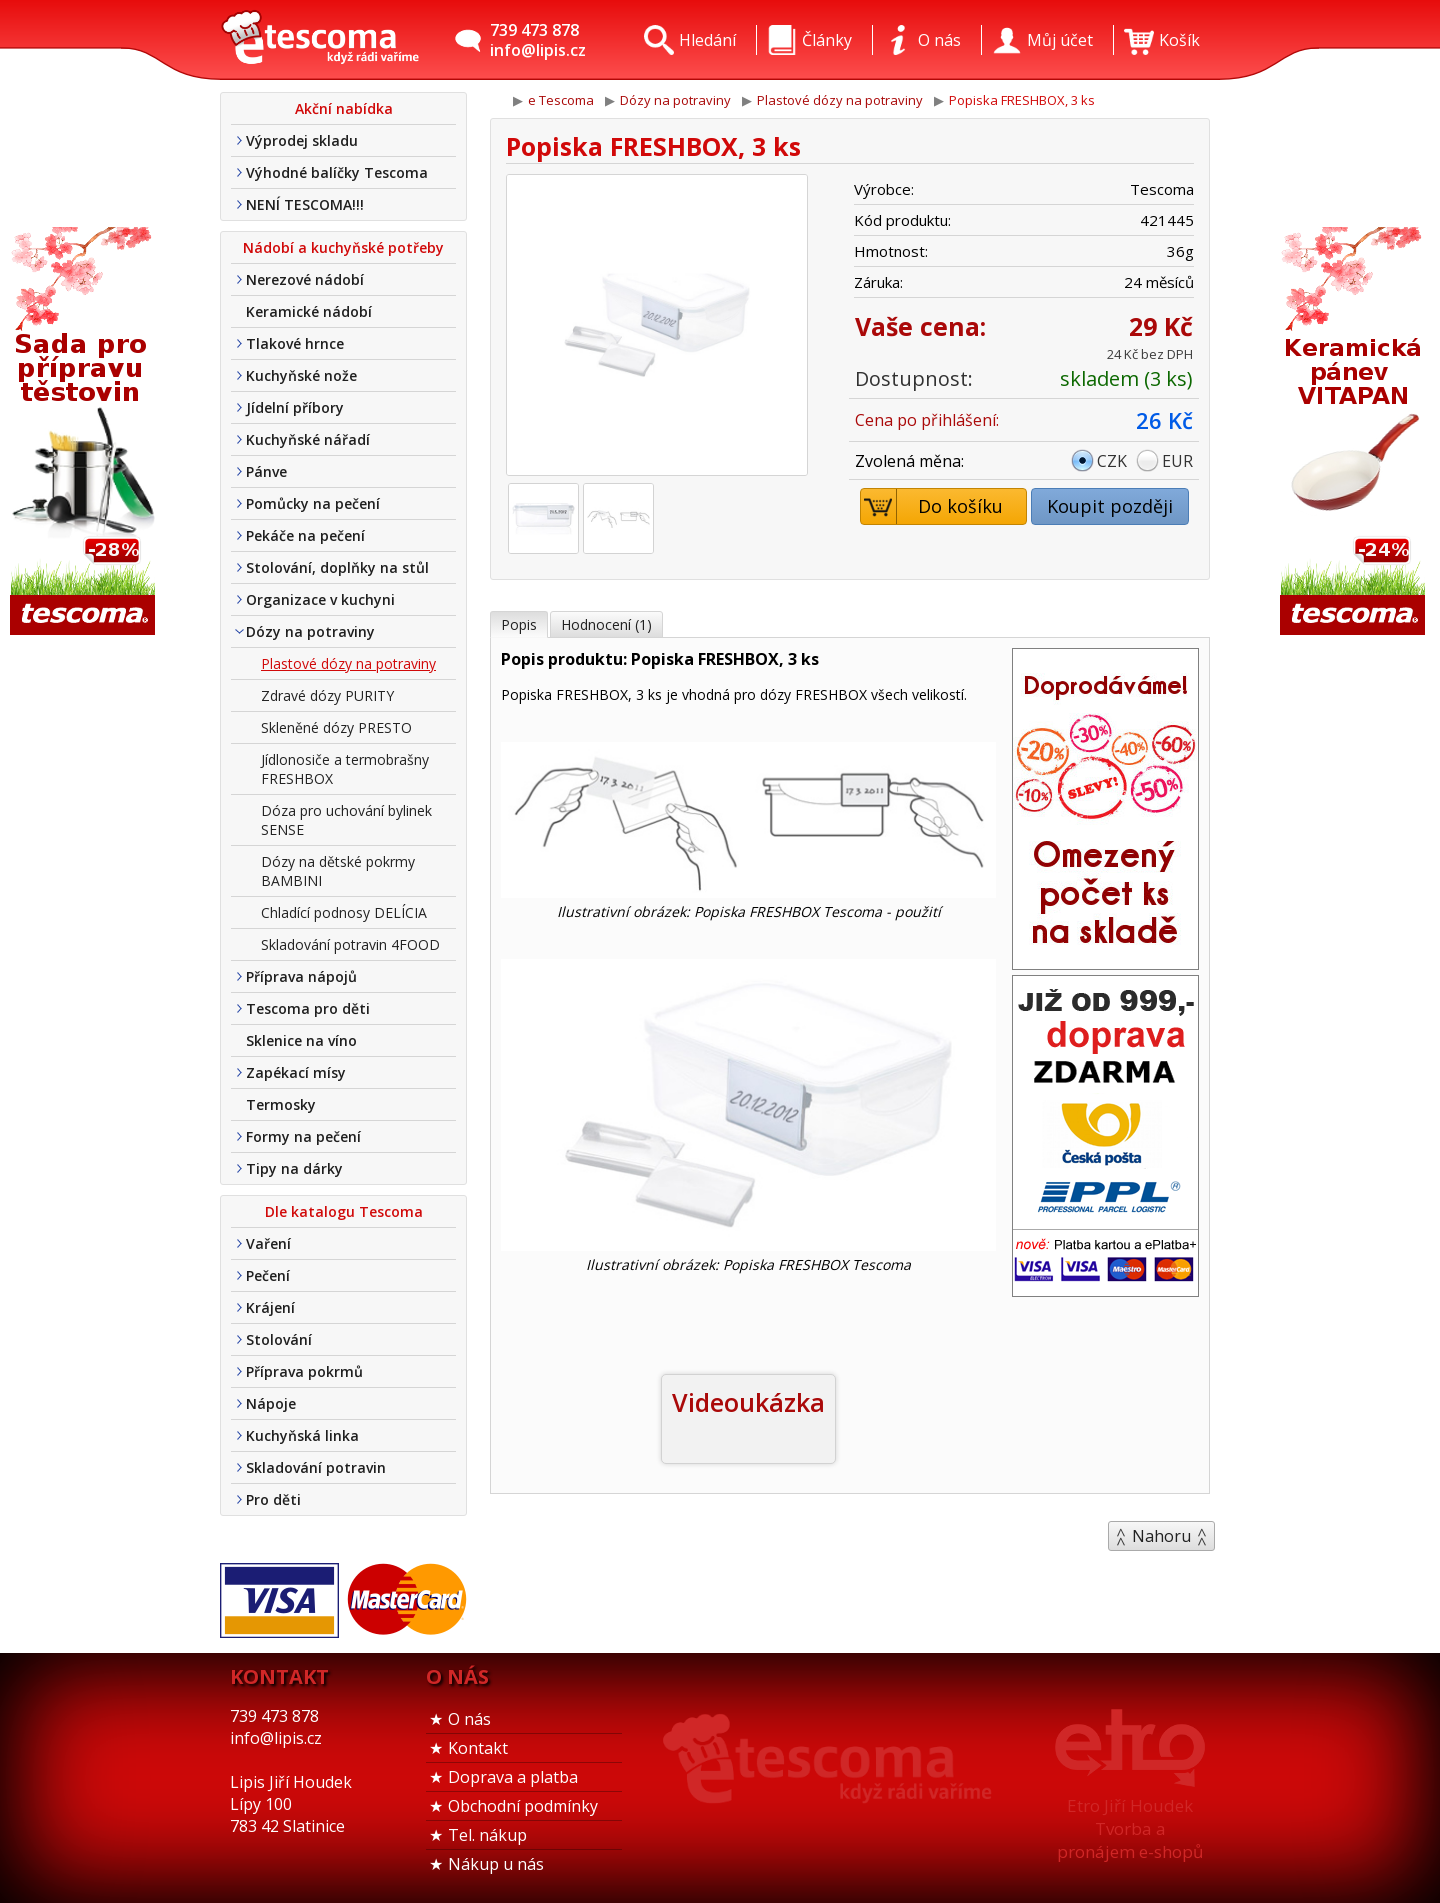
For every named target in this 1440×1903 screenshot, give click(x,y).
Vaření (268, 1243)
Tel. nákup (487, 1835)
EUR (1177, 461)
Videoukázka (748, 1402)
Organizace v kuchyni (320, 599)
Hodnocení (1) (606, 624)
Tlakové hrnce (295, 343)
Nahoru (1161, 1536)
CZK (1112, 461)
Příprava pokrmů (304, 1371)
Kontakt (478, 1748)
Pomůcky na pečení (313, 503)
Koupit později (1110, 506)
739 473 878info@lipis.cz (538, 40)
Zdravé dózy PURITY (327, 695)
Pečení (268, 1275)
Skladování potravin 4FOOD (350, 944)
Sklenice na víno (301, 1040)
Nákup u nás (496, 1864)
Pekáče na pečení (305, 535)
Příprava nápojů (301, 976)
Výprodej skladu (302, 140)
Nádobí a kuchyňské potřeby (343, 247)
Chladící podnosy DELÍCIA (344, 912)
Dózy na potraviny (310, 631)
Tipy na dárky (294, 1168)
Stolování (279, 1339)
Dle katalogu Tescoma (344, 1211)
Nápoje (271, 1403)
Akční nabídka (344, 108)
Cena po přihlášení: (927, 420)
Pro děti (273, 1499)
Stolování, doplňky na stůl (337, 567)
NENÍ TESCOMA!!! (305, 204)
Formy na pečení (303, 1136)
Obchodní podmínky (523, 1806)
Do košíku (932, 506)
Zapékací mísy (296, 1072)
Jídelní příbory (295, 407)
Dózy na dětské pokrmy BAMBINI (338, 871)
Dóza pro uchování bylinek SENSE (346, 820)
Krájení (270, 1307)
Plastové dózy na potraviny (348, 663)
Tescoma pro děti (308, 1008)
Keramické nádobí (309, 311)
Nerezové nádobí (305, 279)
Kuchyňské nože (301, 375)
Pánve (266, 471)
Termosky (281, 1104)
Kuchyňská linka (302, 1435)
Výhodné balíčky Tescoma (337, 172)
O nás (469, 1719)
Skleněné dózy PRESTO (336, 727)
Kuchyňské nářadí (308, 439)
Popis (519, 624)
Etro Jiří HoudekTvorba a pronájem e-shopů (1130, 1828)
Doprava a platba (513, 1777)
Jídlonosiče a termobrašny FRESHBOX (345, 769)
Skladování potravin (316, 1467)
